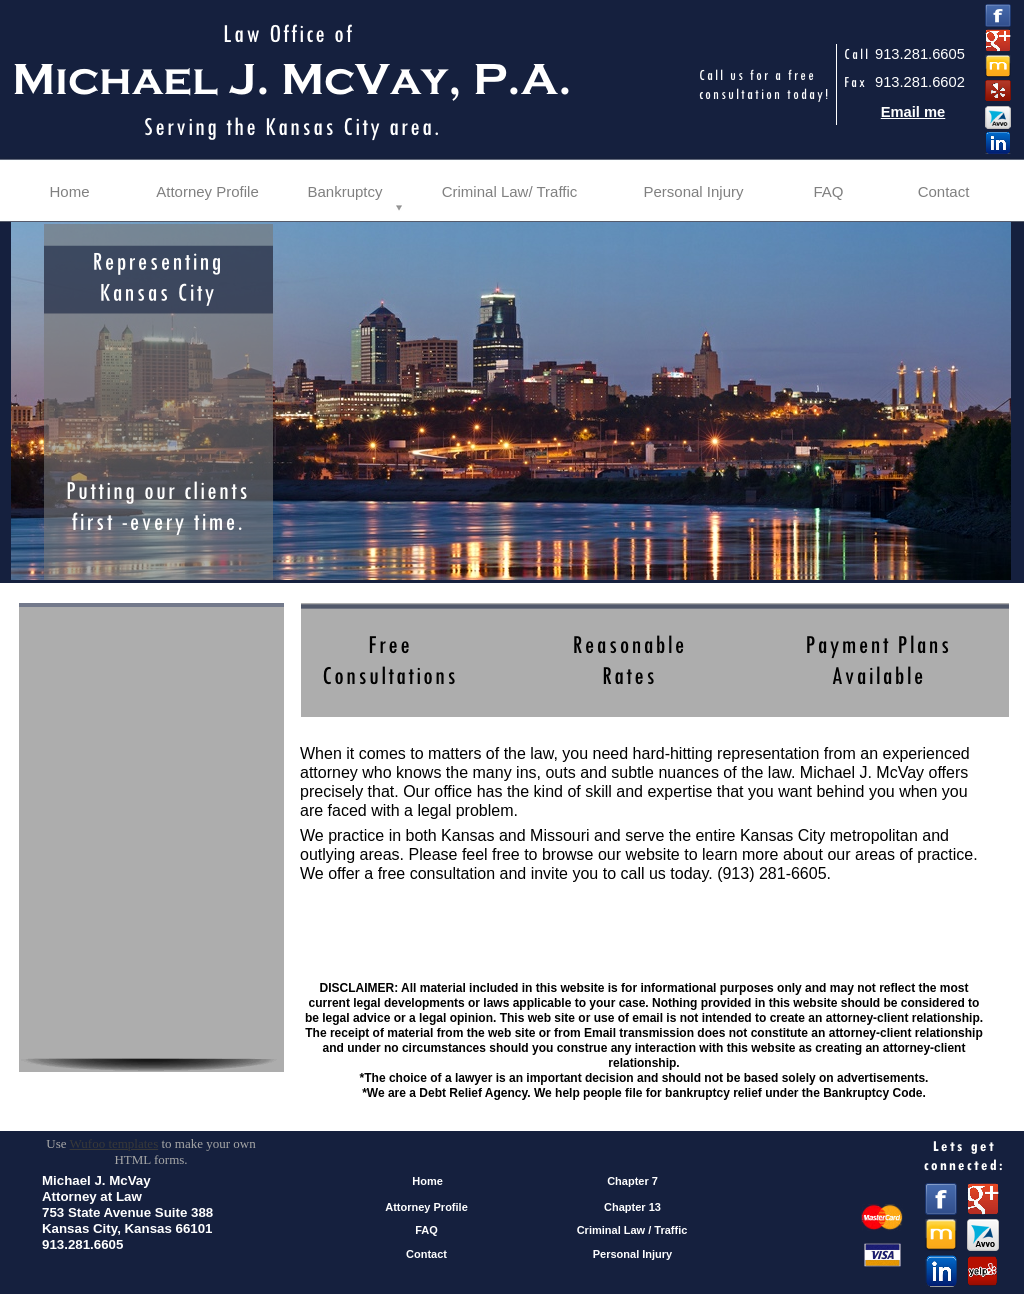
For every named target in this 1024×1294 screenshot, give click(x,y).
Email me (913, 112)
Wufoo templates (114, 1143)
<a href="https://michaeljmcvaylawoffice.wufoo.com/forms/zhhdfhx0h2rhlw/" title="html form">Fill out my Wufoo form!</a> (151, 872)
